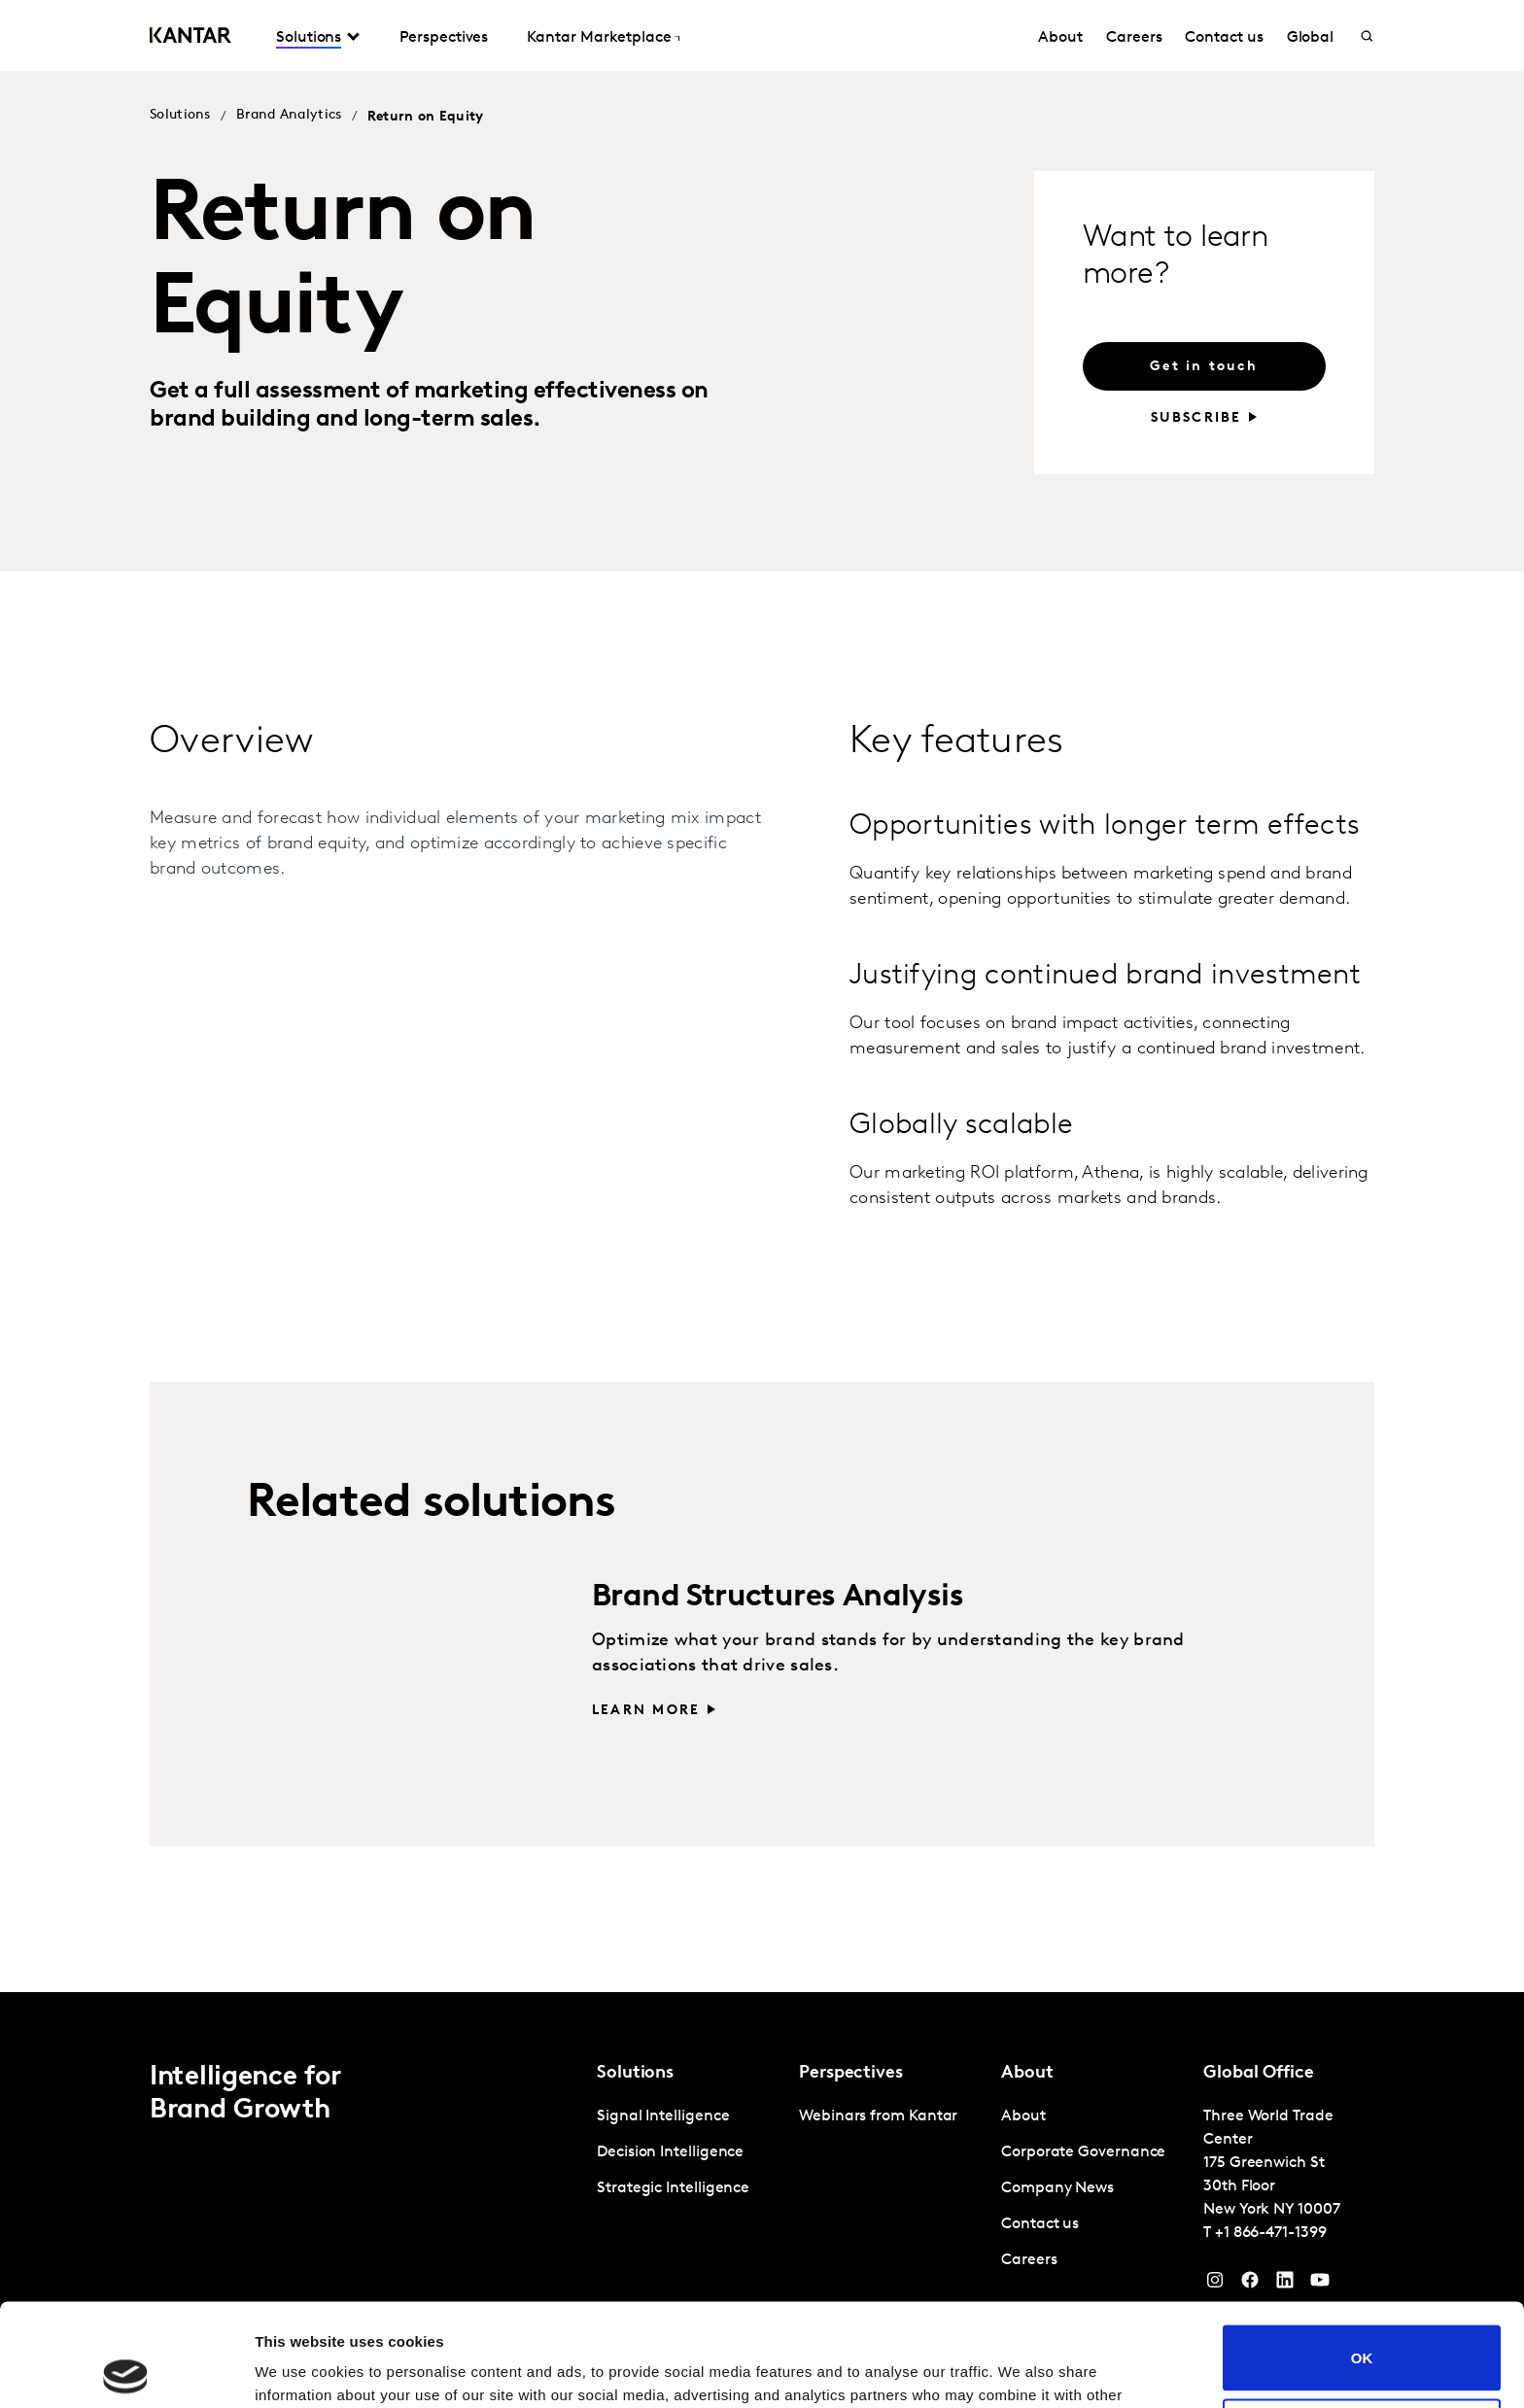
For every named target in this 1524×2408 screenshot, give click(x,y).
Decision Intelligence (670, 2152)
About (1060, 38)
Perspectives (443, 38)
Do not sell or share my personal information (1362, 2328)
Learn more (646, 1710)
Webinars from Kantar (878, 2116)
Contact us (1224, 38)
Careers (1133, 38)
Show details (300, 2369)
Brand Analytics (289, 115)
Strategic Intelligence (673, 2188)
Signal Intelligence (663, 2116)
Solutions (308, 38)
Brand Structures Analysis (777, 1597)
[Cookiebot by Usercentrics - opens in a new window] (126, 2370)
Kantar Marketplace (599, 38)
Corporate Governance (1083, 2152)
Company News (1057, 2188)
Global (1310, 38)
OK (1362, 2255)
